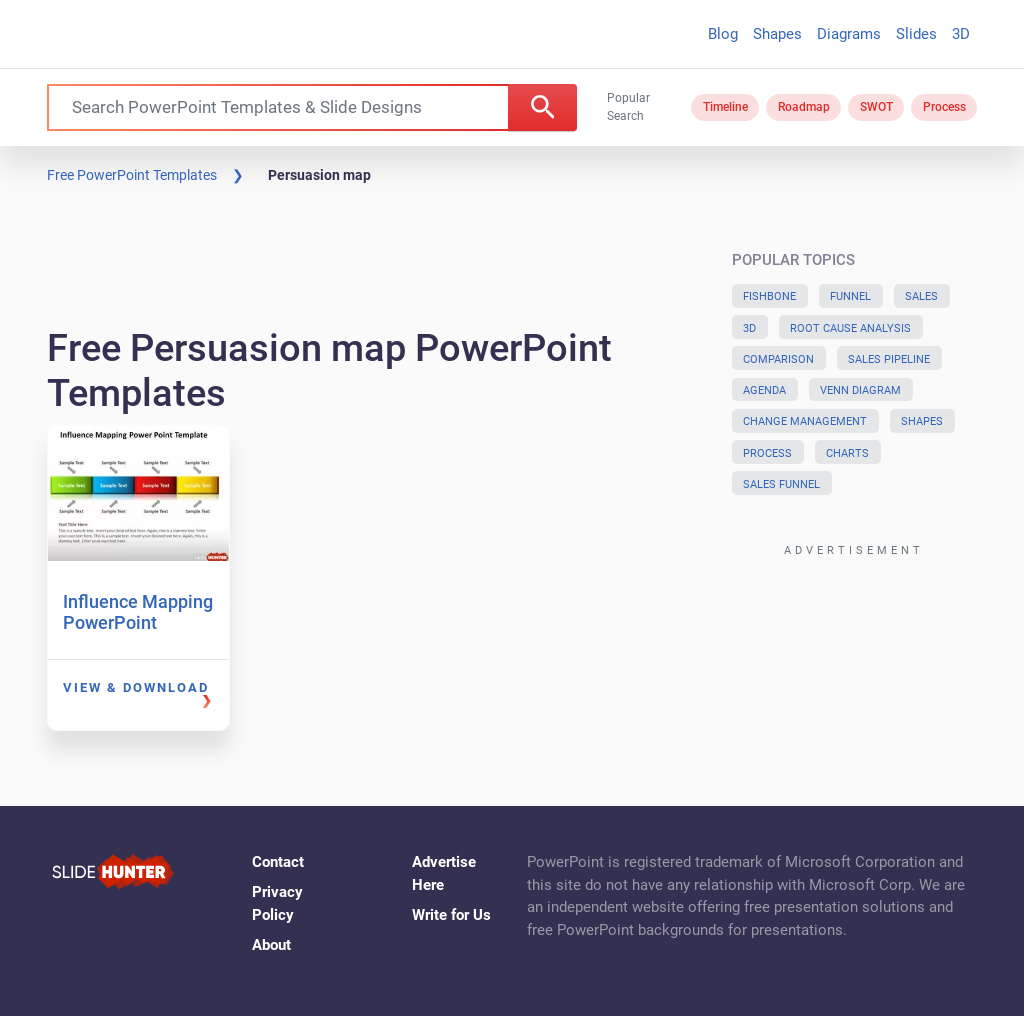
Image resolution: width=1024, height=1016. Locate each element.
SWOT (876, 107)
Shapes (777, 34)
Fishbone (769, 296)
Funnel (850, 296)
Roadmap (804, 107)
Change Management (805, 421)
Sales (921, 296)
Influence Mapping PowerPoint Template (138, 623)
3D (961, 34)
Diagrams (849, 34)
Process (944, 107)
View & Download (136, 687)
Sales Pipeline (889, 359)
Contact (278, 862)
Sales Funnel (781, 484)
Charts (847, 453)
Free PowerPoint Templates (132, 175)
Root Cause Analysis (850, 328)
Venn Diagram (860, 390)
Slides (916, 34)
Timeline (725, 107)
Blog (723, 34)
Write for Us (451, 915)
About (271, 945)
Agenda (764, 390)
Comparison (778, 359)
